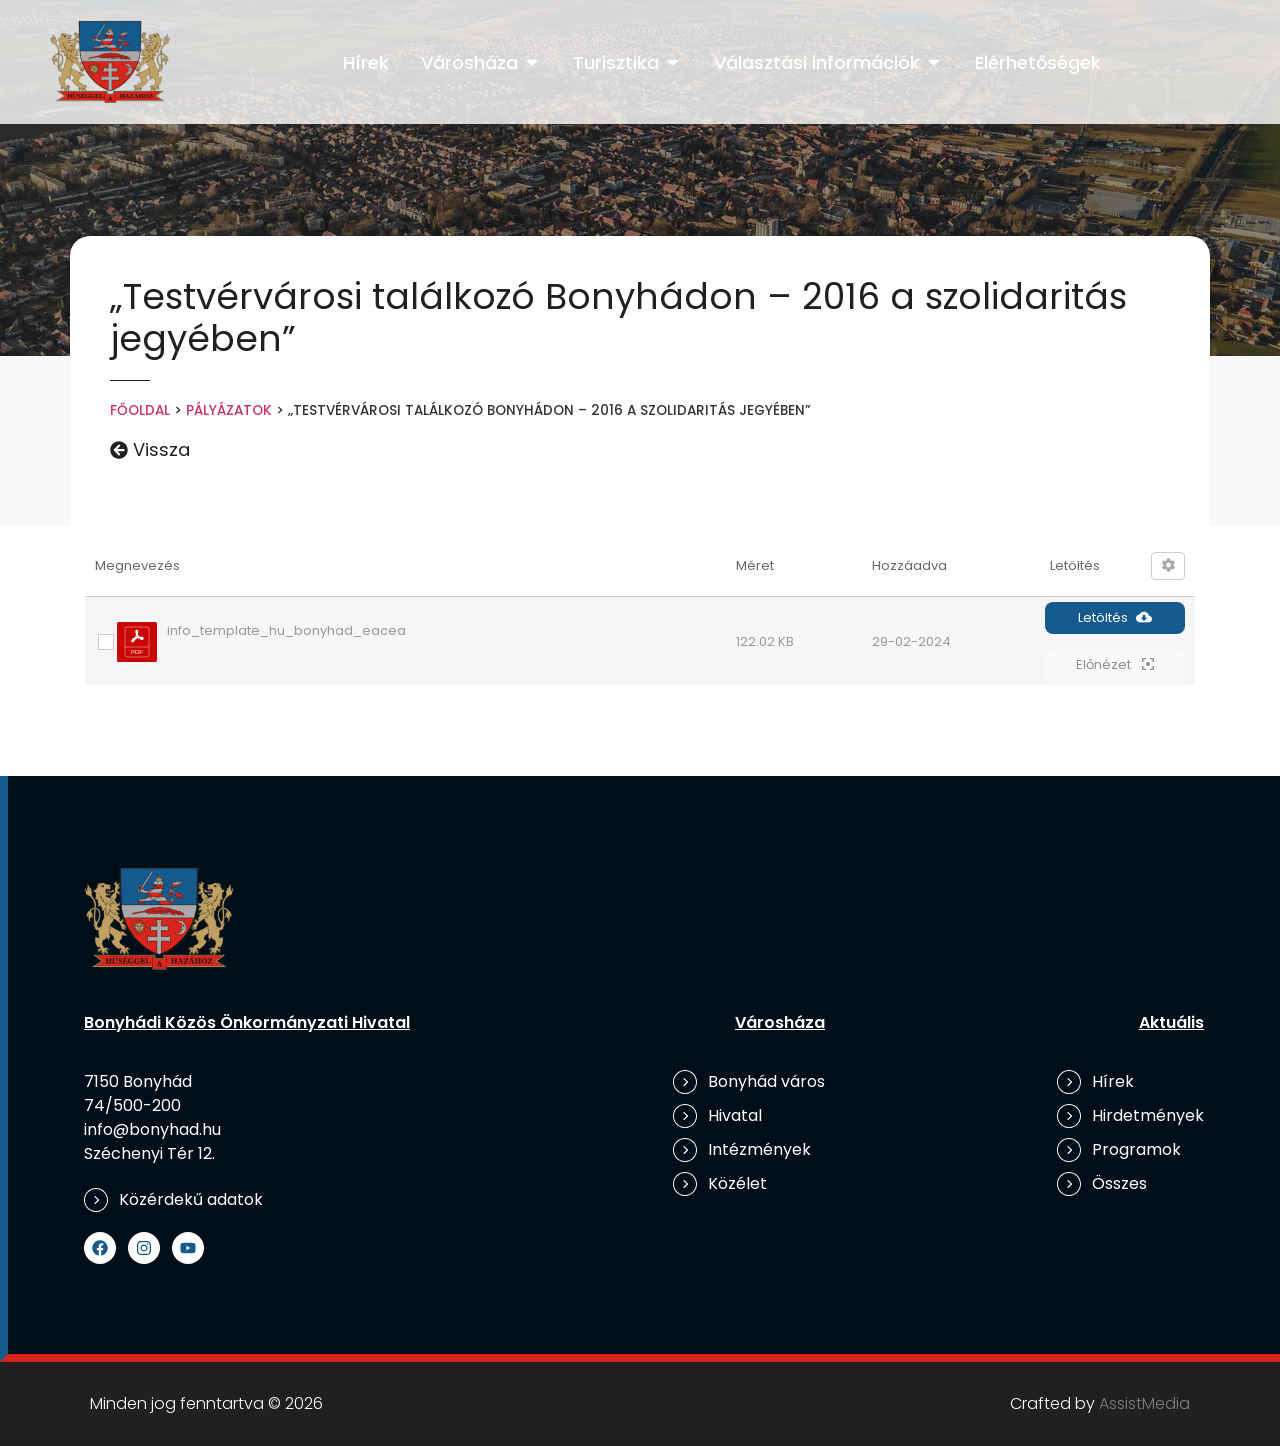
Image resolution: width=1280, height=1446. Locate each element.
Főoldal (140, 410)
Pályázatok (229, 410)
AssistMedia (1144, 1403)
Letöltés (1115, 617)
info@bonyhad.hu (152, 1129)
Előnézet (1115, 664)
